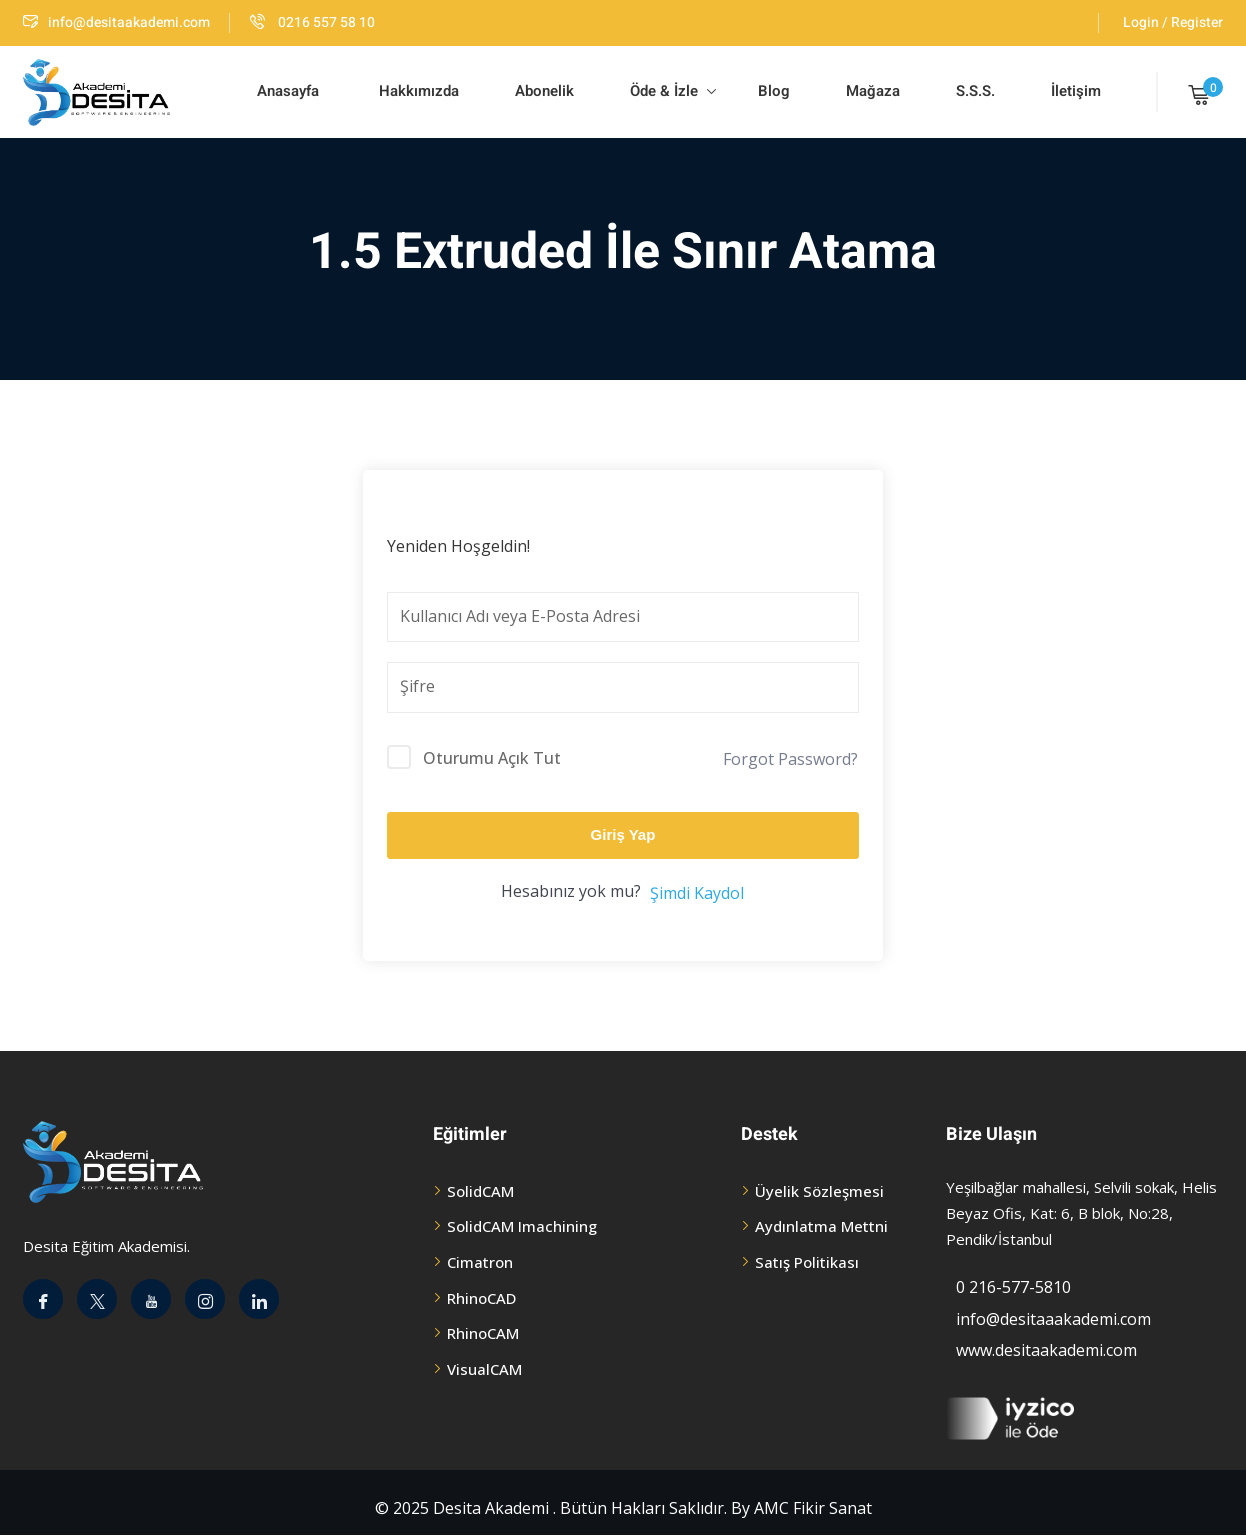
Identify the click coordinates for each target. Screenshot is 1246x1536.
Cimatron (480, 1262)
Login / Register (1173, 22)
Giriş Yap (623, 834)
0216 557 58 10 (312, 22)
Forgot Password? (790, 759)
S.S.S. (975, 91)
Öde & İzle (673, 91)
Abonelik (544, 91)
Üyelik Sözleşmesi (819, 1191)
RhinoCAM (483, 1333)
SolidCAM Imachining (522, 1226)
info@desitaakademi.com (116, 22)
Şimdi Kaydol (697, 893)
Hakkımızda (417, 91)
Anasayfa (288, 91)
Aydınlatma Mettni (821, 1226)
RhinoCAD (481, 1298)
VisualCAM (484, 1369)
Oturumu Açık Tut (492, 758)
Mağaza (873, 91)
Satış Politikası (807, 1262)
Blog (772, 91)
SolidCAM (480, 1191)
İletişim (1076, 91)
